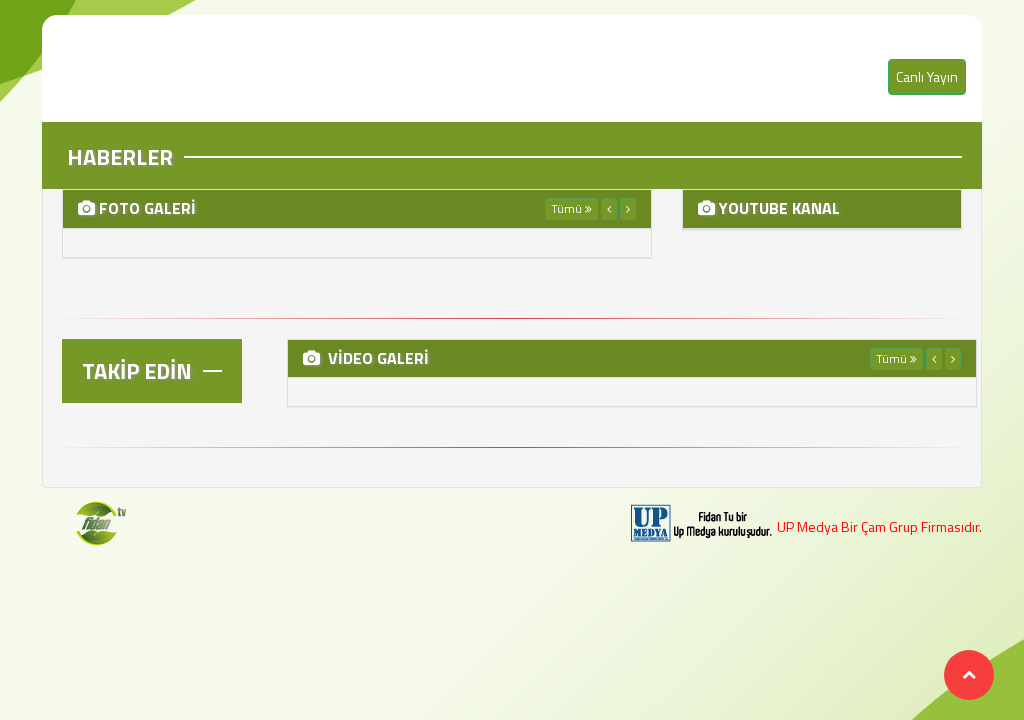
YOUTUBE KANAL (777, 208)
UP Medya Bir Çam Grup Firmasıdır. (879, 526)
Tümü (571, 208)
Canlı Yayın (927, 76)
